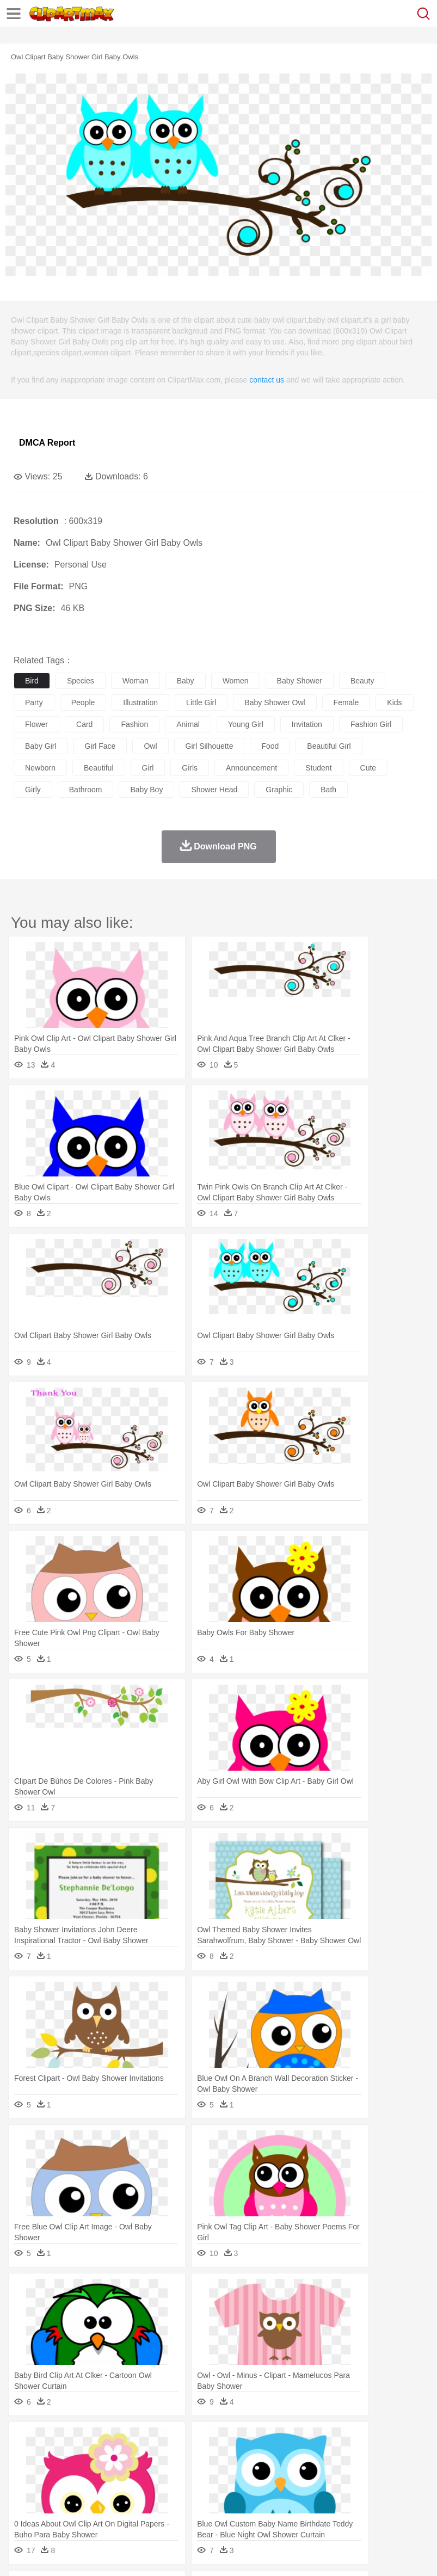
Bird (90, 2457)
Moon (349, 2441)
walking (293, 2474)
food (270, 746)
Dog (211, 2457)
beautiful (98, 767)
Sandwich (244, 2506)
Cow (191, 2457)
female (346, 702)
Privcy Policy (87, 2553)
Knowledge (339, 2490)
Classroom (145, 2490)
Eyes (267, 2474)
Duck (232, 2457)
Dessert (108, 2506)
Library (373, 2490)
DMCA (162, 2553)
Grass (290, 2441)
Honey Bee (362, 2457)
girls (190, 767)
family (123, 2474)
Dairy (82, 2506)
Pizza (399, 2506)
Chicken (165, 2457)
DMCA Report (47, 442)
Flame (234, 2441)
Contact (129, 2553)
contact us (266, 379)
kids (394, 702)
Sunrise (376, 2441)
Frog (331, 2457)
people (83, 702)
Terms (49, 2553)
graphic (279, 789)
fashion (134, 724)
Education (240, 2490)
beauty (362, 680)
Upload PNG (202, 2553)
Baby (76, 2474)
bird (32, 680)
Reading (181, 2490)
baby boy (146, 789)
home (321, 2474)
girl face (100, 746)
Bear (70, 2457)
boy (381, 2474)
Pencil (209, 2490)
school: (25, 2489)
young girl (245, 724)
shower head (214, 789)
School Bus (279, 2490)
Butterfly (116, 2457)
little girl (201, 702)
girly (33, 789)
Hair (344, 2474)
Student (57, 2490)
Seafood (278, 2506)
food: (21, 2505)
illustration (140, 702)
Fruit (193, 2506)
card (84, 724)
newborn (40, 767)
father (403, 2474)
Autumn (81, 2441)
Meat (215, 2506)
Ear (248, 2474)
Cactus (138, 2441)
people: (25, 2473)
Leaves (110, 2441)
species (80, 680)
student (318, 767)
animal (188, 724)
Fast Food (165, 2506)
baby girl (41, 746)
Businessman (188, 2474)
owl (150, 746)
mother (151, 2474)
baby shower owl (274, 702)
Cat (141, 2457)
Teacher (88, 2490)
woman (135, 680)
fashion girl (370, 724)
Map (309, 2490)
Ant (51, 2457)
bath (328, 789)
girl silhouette (209, 746)
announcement (251, 767)
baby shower (299, 680)
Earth (191, 2441)
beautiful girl (328, 746)
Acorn (53, 2441)
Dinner (373, 2506)
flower (36, 724)
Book (114, 2490)
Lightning (320, 2441)
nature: (24, 2440)
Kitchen (345, 2506)
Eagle (255, 2457)
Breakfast (53, 2506)
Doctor (225, 2474)
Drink (135, 2506)
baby (185, 680)
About (21, 2553)
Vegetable (312, 2506)
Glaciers (262, 2441)
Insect (394, 2457)
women (236, 680)
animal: (25, 2456)
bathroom (85, 789)
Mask (53, 2474)
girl (148, 767)
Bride (99, 2474)
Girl (363, 2474)
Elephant (284, 2457)
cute (368, 767)
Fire (211, 2441)
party (34, 702)
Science (402, 2490)
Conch (165, 2441)
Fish (311, 2457)
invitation (307, 724)
